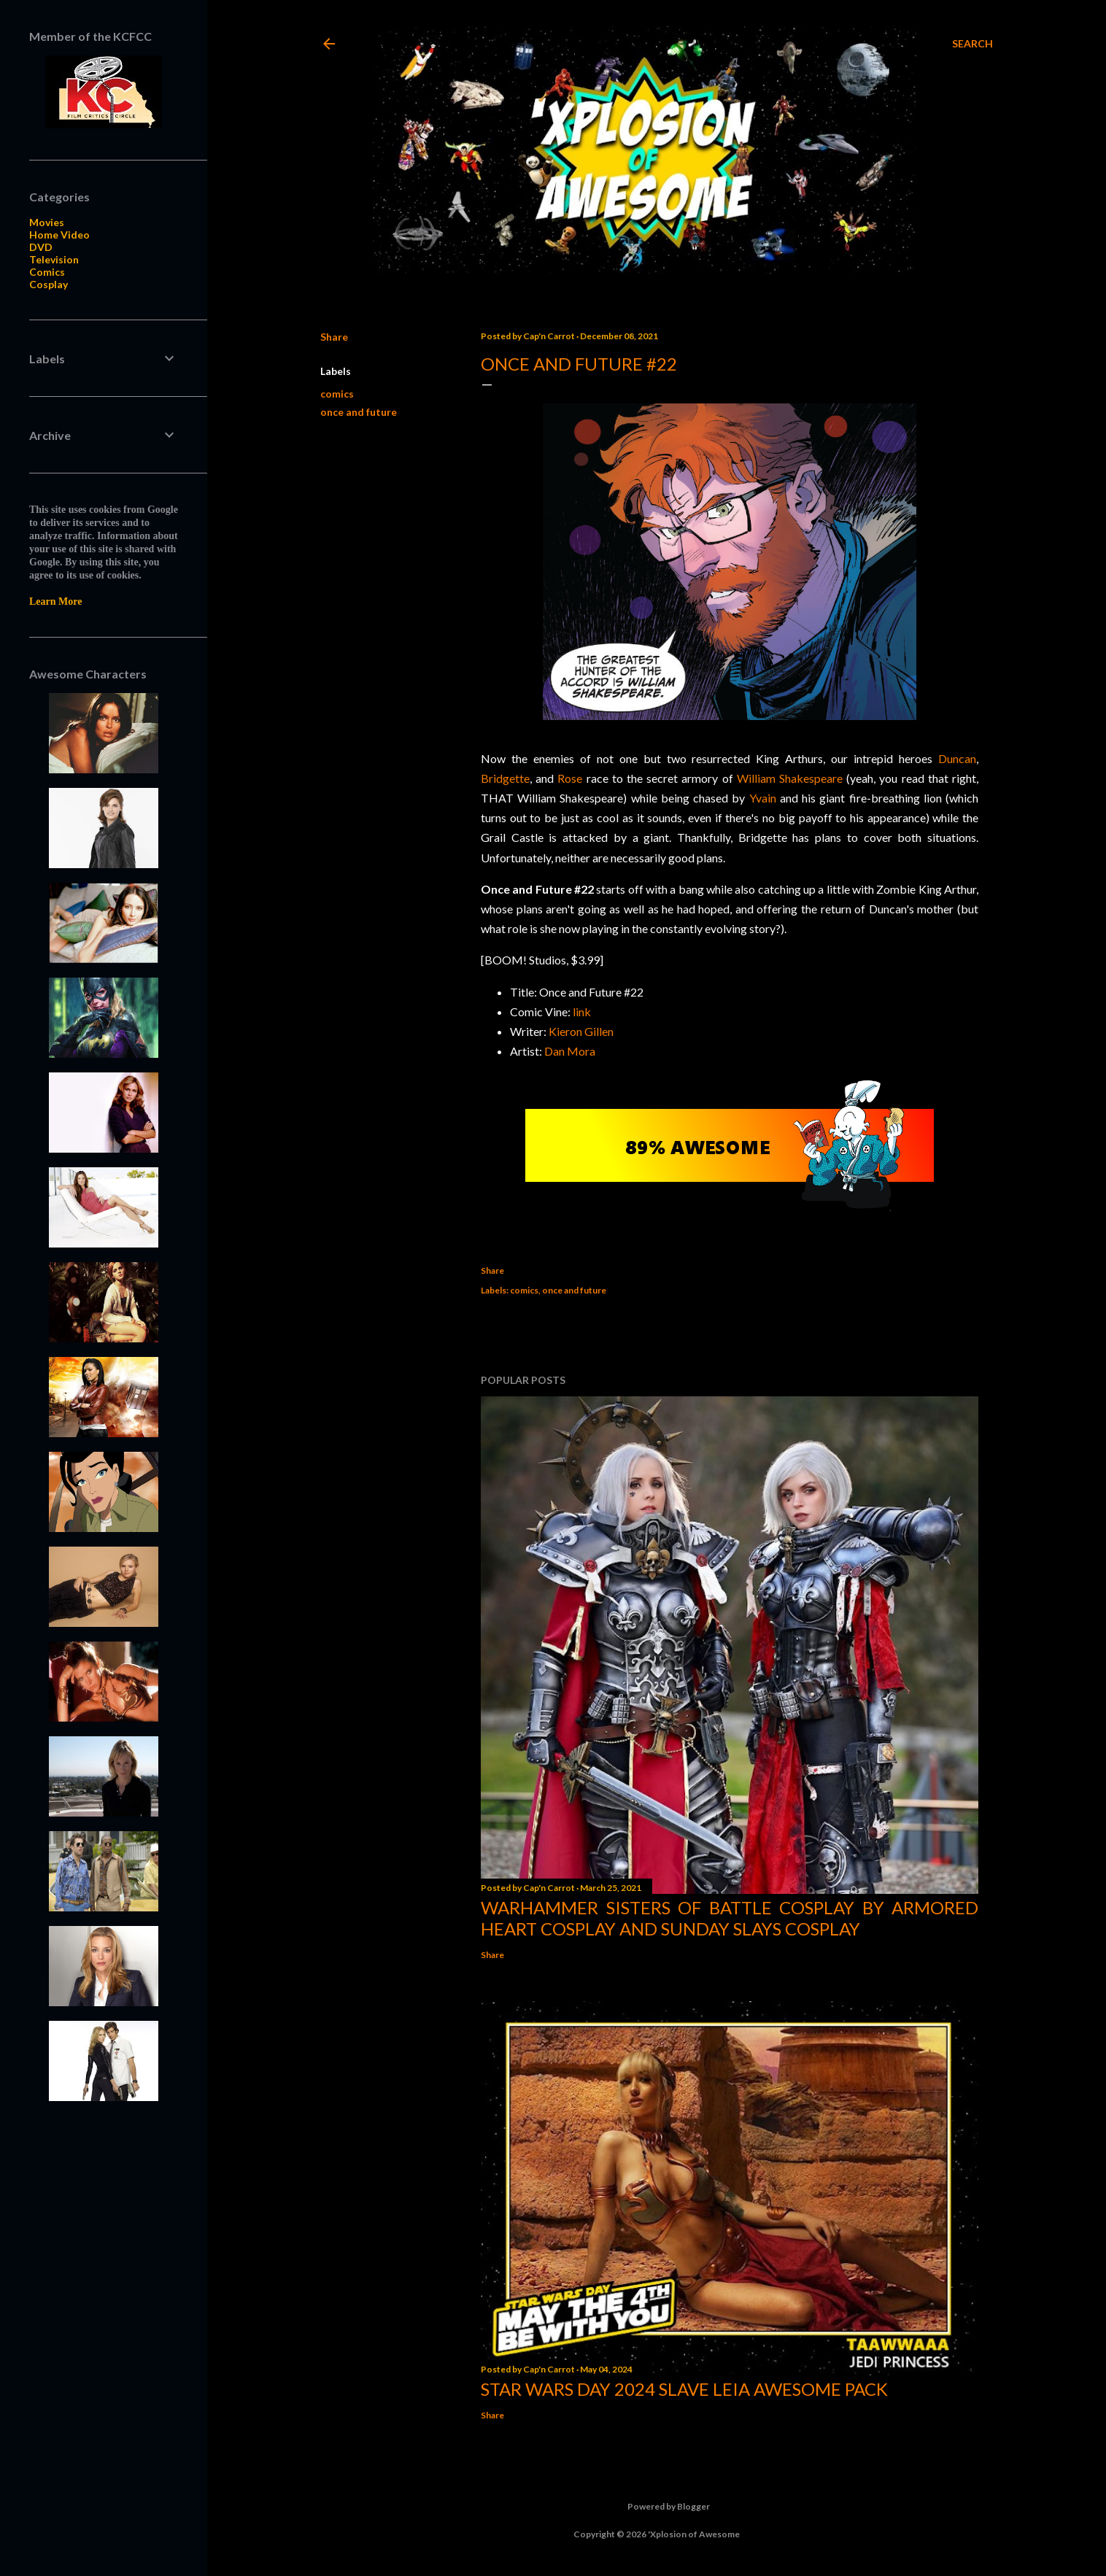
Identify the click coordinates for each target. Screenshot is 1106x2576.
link (582, 1011)
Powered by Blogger (657, 2506)
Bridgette (505, 778)
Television (54, 259)
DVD (41, 247)
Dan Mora (569, 1051)
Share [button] (334, 336)
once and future (358, 412)
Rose (569, 778)
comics (337, 393)
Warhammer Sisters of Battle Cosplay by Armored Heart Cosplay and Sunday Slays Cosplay (729, 1918)
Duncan (957, 758)
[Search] (972, 43)
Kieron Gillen (581, 1031)
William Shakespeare (790, 778)
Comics (47, 272)
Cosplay (48, 284)
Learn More (55, 601)
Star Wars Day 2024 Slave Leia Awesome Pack (684, 2388)
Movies (46, 222)
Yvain (762, 798)
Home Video (59, 234)
